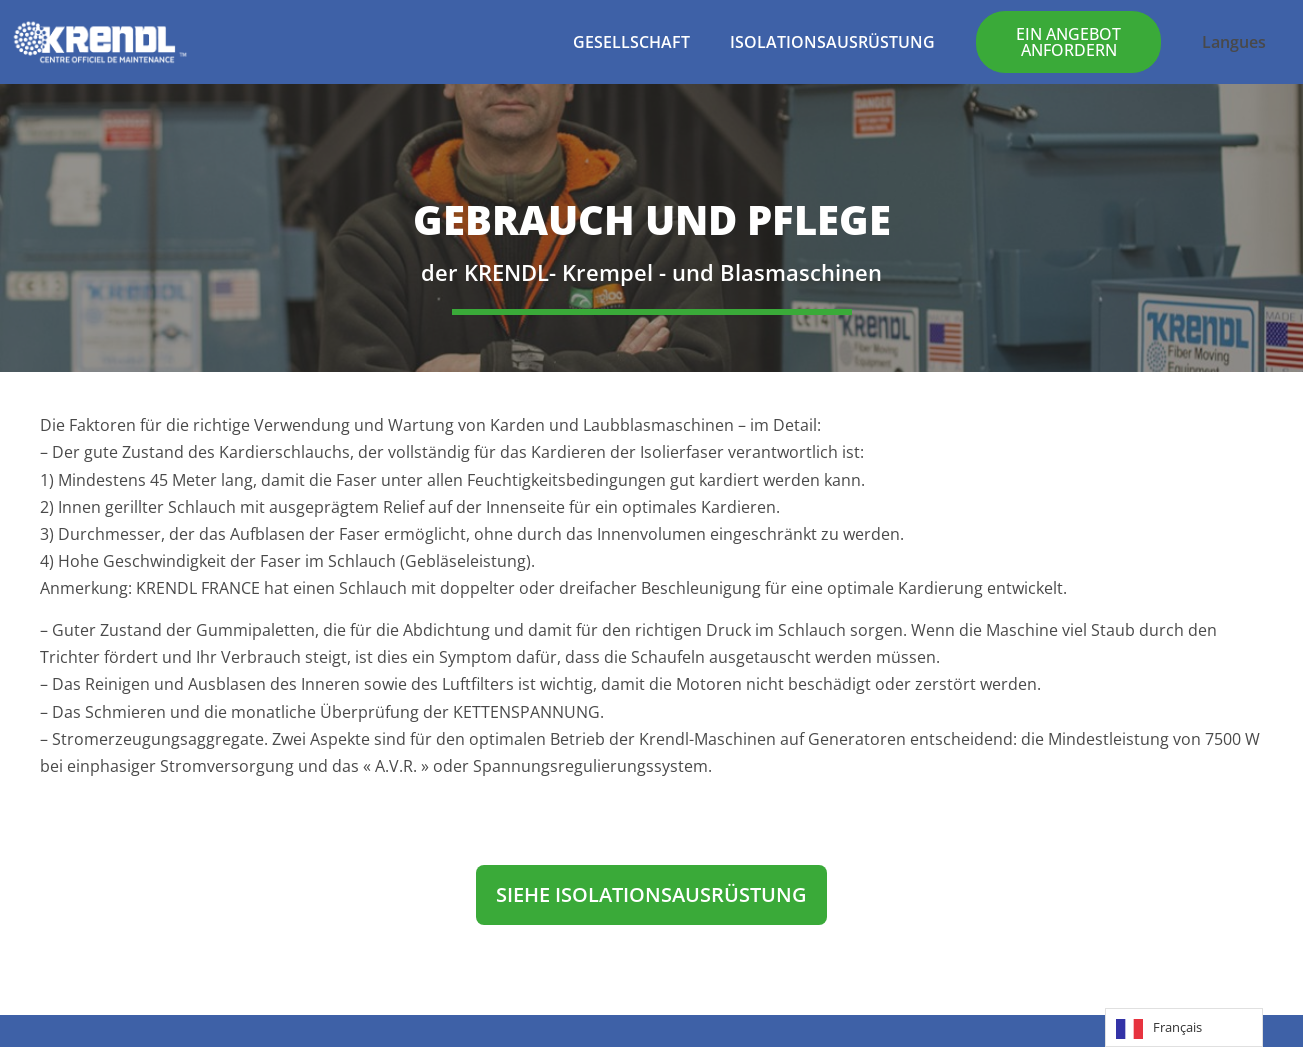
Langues (1234, 42)
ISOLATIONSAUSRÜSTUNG (832, 42)
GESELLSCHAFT (631, 42)
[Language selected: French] (1184, 1027)
